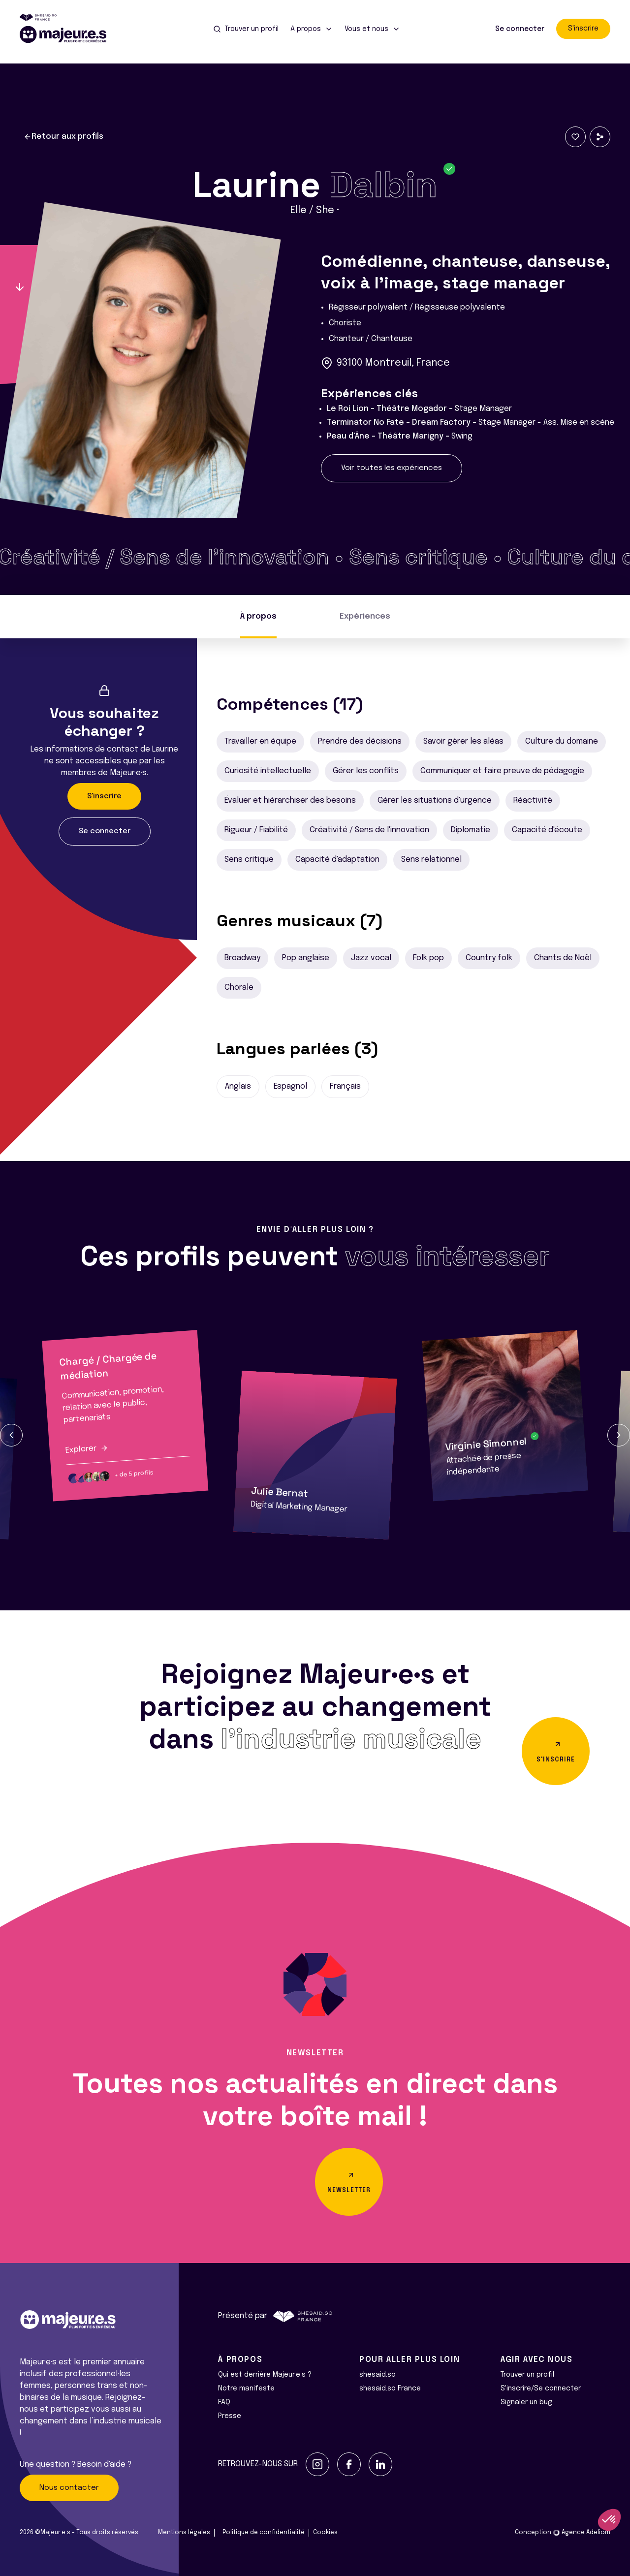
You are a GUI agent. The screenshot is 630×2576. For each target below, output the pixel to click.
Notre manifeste (246, 2388)
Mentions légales (184, 2533)
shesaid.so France (390, 2388)
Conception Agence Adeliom (562, 2533)
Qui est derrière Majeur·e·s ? (265, 2374)
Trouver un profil (527, 2374)
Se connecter (519, 29)
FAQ (224, 2402)
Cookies (325, 2533)
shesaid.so (377, 2374)
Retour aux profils (63, 137)
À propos (258, 616)
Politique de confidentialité (263, 2533)
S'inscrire (583, 28)
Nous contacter (69, 2488)
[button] (11, 1435)
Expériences (365, 616)
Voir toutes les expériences (391, 468)
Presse (229, 2416)
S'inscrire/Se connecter (541, 2388)
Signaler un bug (526, 2402)
